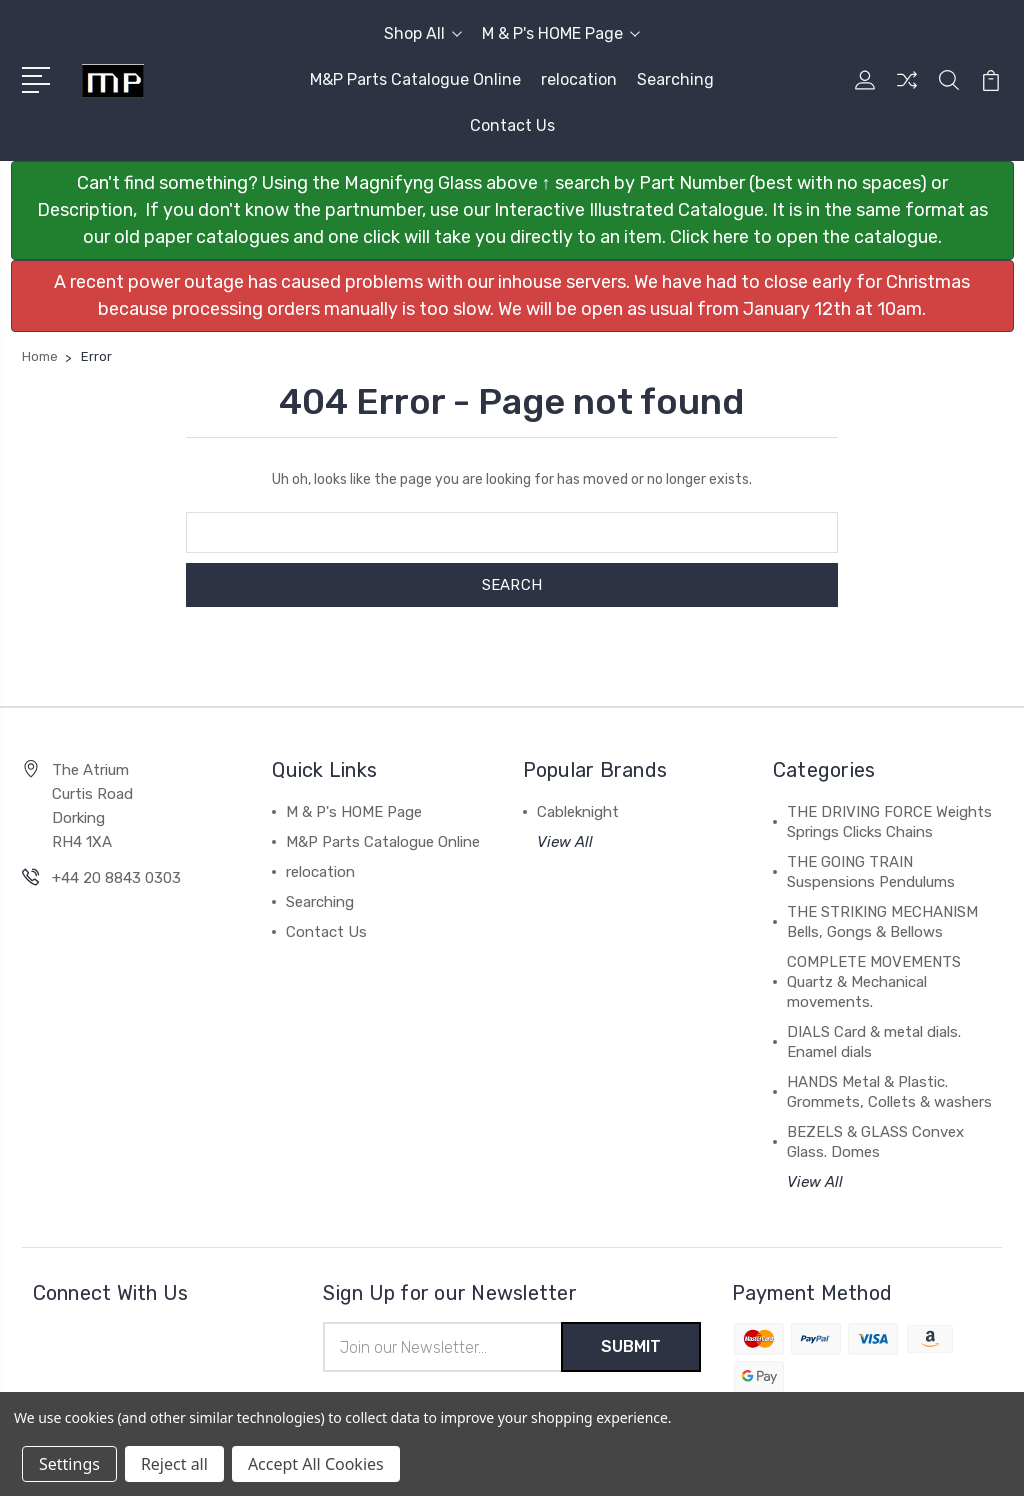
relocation (579, 79)
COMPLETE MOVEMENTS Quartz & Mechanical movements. (874, 982)
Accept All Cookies (316, 1464)
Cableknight (578, 812)
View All (565, 842)
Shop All (423, 33)
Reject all (174, 1464)
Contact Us (512, 125)
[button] (512, 210)
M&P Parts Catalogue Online (415, 79)
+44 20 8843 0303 (116, 878)
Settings (69, 1464)
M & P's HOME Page (561, 33)
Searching (675, 79)
